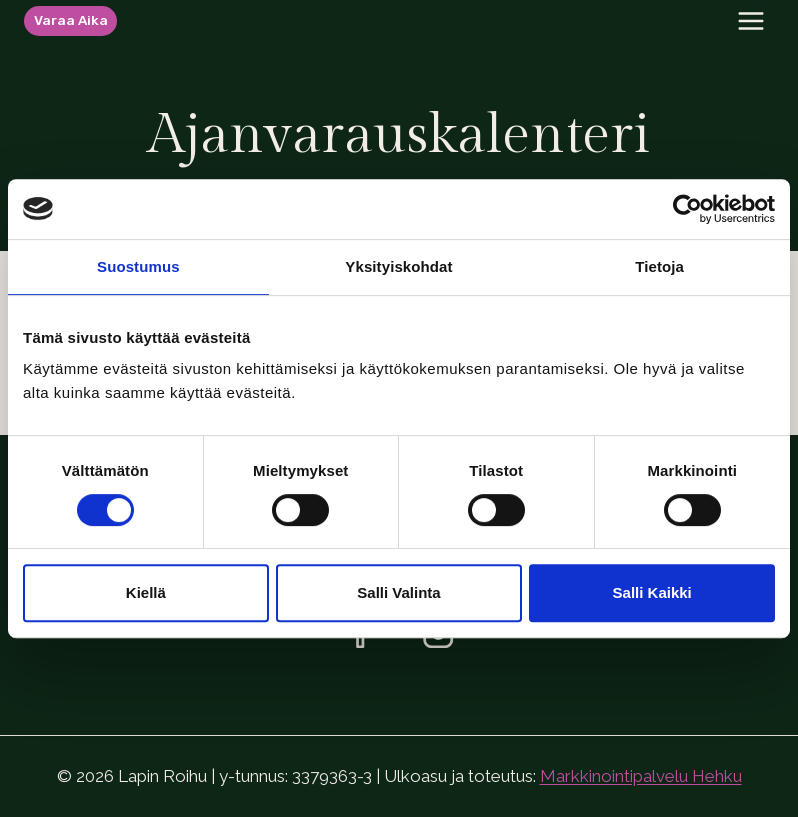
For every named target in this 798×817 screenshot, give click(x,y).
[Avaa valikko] (750, 20)
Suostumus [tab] (138, 266)
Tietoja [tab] (659, 266)
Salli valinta (398, 592)
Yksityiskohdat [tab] (398, 266)
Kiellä (146, 592)
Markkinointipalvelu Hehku (641, 776)
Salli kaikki (652, 592)
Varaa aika (71, 20)
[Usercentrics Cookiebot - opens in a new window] (687, 209)
